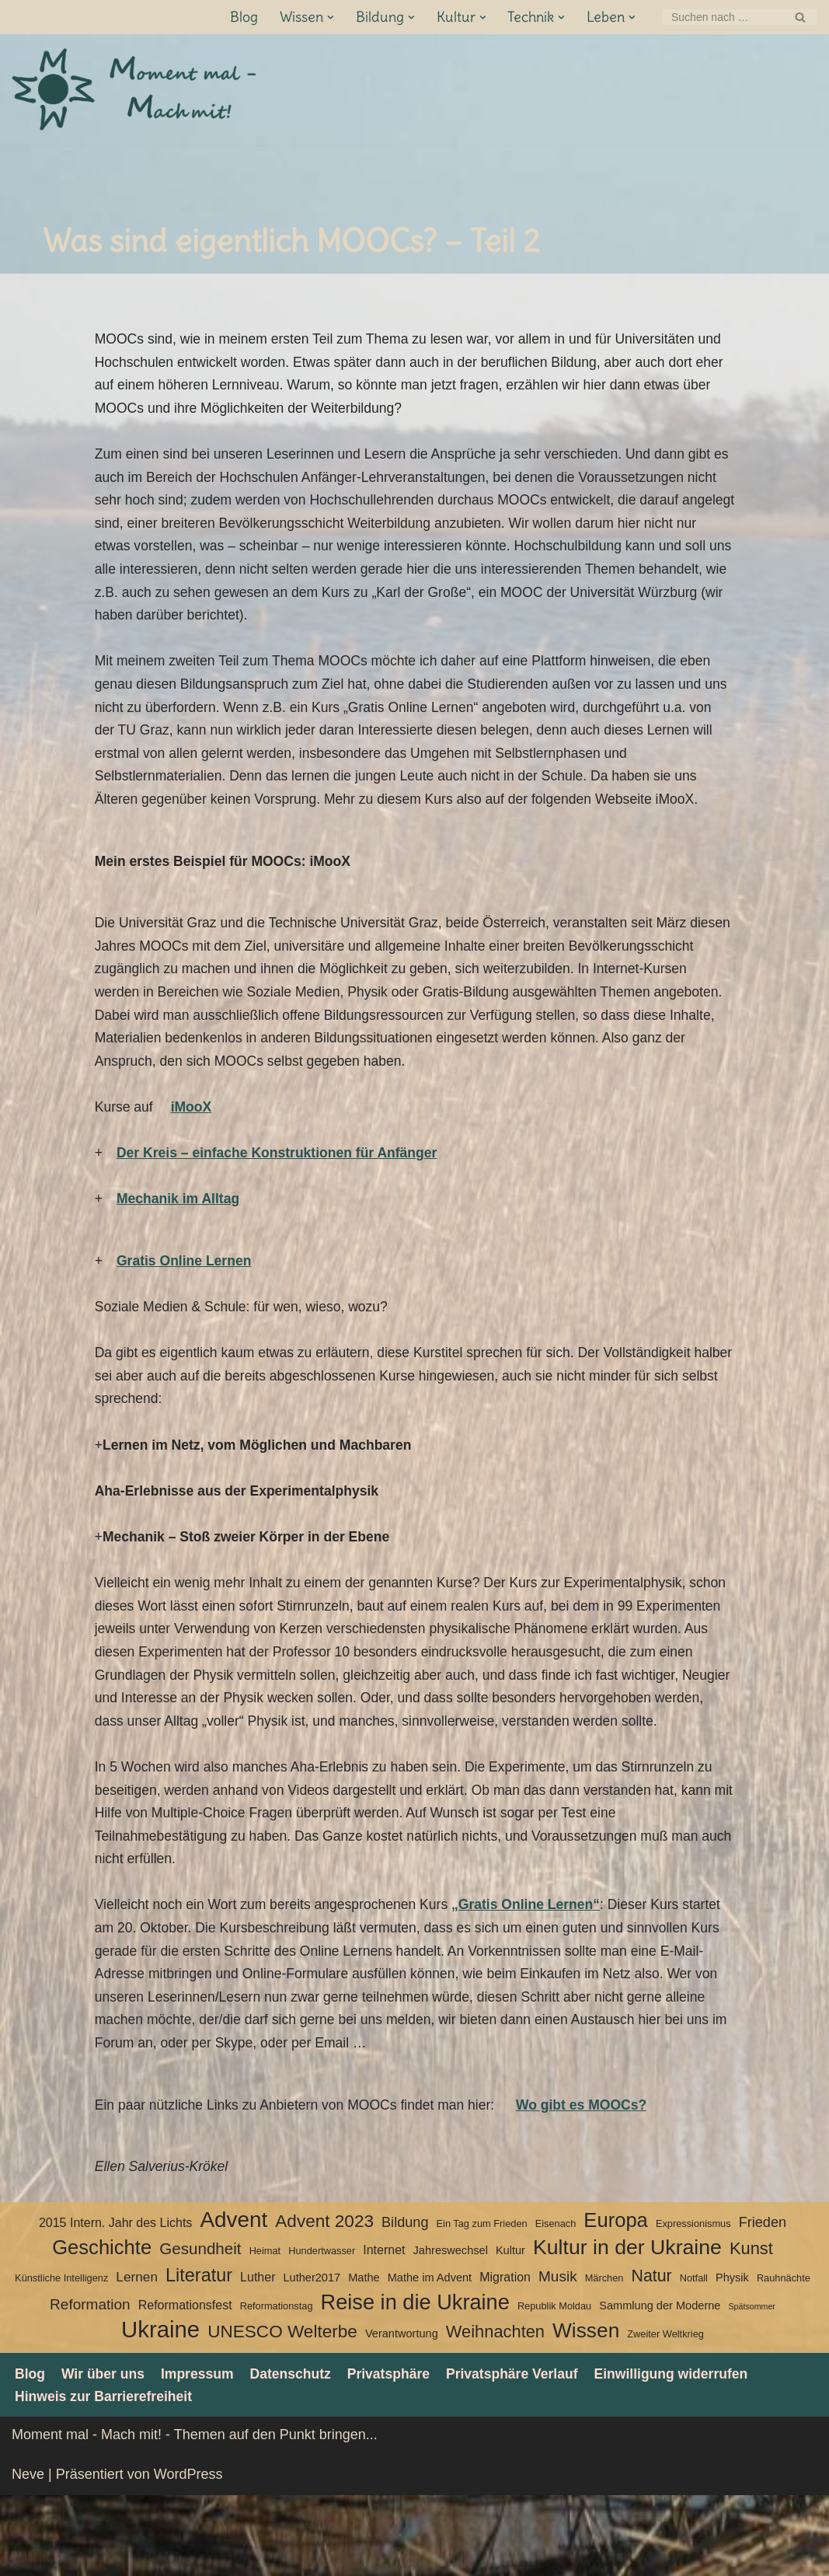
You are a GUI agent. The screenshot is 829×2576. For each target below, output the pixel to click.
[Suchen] (722, 17)
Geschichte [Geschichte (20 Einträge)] (102, 2327)
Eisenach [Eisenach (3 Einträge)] (555, 2303)
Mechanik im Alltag (179, 1226)
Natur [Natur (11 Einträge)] (651, 2356)
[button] (329, 17)
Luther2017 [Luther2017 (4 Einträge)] (311, 2357)
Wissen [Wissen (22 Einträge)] (585, 2410)
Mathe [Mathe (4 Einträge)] (363, 2357)
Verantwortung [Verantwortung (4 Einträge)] (401, 2413)
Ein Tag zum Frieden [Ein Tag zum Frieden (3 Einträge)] (482, 2303)
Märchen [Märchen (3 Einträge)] (604, 2358)
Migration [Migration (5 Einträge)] (505, 2357)
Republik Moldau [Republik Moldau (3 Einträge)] (554, 2385)
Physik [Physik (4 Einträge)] (732, 2357)
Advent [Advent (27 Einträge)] (233, 2299)
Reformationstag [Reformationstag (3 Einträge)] (276, 2385)
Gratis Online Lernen (186, 1289)
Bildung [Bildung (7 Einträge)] (404, 2301)
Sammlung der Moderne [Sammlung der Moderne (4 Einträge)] (659, 2385)
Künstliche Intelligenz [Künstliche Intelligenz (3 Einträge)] (61, 2358)
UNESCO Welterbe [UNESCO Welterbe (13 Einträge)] (282, 2411)
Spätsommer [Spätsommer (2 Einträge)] (751, 2385)
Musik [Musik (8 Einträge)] (557, 2356)
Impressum (201, 2453)
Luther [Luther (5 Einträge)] (257, 2357)
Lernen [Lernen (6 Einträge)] (137, 2357)
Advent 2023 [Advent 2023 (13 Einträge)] (324, 2300)
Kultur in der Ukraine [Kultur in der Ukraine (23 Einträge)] (627, 2327)
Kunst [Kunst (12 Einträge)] (751, 2328)
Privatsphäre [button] (396, 2453)
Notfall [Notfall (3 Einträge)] (694, 2358)
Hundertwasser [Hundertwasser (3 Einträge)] (321, 2331)
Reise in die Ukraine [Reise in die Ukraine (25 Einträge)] (415, 2381)
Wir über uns (105, 2453)
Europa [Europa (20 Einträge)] (615, 2299)
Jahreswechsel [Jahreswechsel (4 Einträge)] (450, 2330)
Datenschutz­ (296, 2453)
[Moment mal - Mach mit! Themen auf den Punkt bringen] (136, 89)
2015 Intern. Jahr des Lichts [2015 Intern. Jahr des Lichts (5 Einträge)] (115, 2302)
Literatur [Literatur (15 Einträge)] (198, 2355)
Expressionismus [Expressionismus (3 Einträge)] (693, 2303)
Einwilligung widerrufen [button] (686, 2453)
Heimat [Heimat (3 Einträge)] (265, 2331)
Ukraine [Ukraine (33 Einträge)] (160, 2410)
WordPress (188, 2555)
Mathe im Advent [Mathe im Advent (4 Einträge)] (430, 2357)
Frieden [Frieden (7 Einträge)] (762, 2301)
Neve (28, 2555)
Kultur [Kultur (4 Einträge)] (510, 2330)
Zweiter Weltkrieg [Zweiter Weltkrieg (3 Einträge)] (665, 2414)
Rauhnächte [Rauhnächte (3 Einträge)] (783, 2358)
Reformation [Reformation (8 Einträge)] (90, 2383)
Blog (243, 17)
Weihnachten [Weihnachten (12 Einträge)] (495, 2411)
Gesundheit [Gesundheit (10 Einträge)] (200, 2328)
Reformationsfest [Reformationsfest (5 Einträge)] (185, 2384)
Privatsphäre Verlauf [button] (522, 2453)
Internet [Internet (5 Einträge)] (384, 2330)
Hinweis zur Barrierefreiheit (106, 2476)
